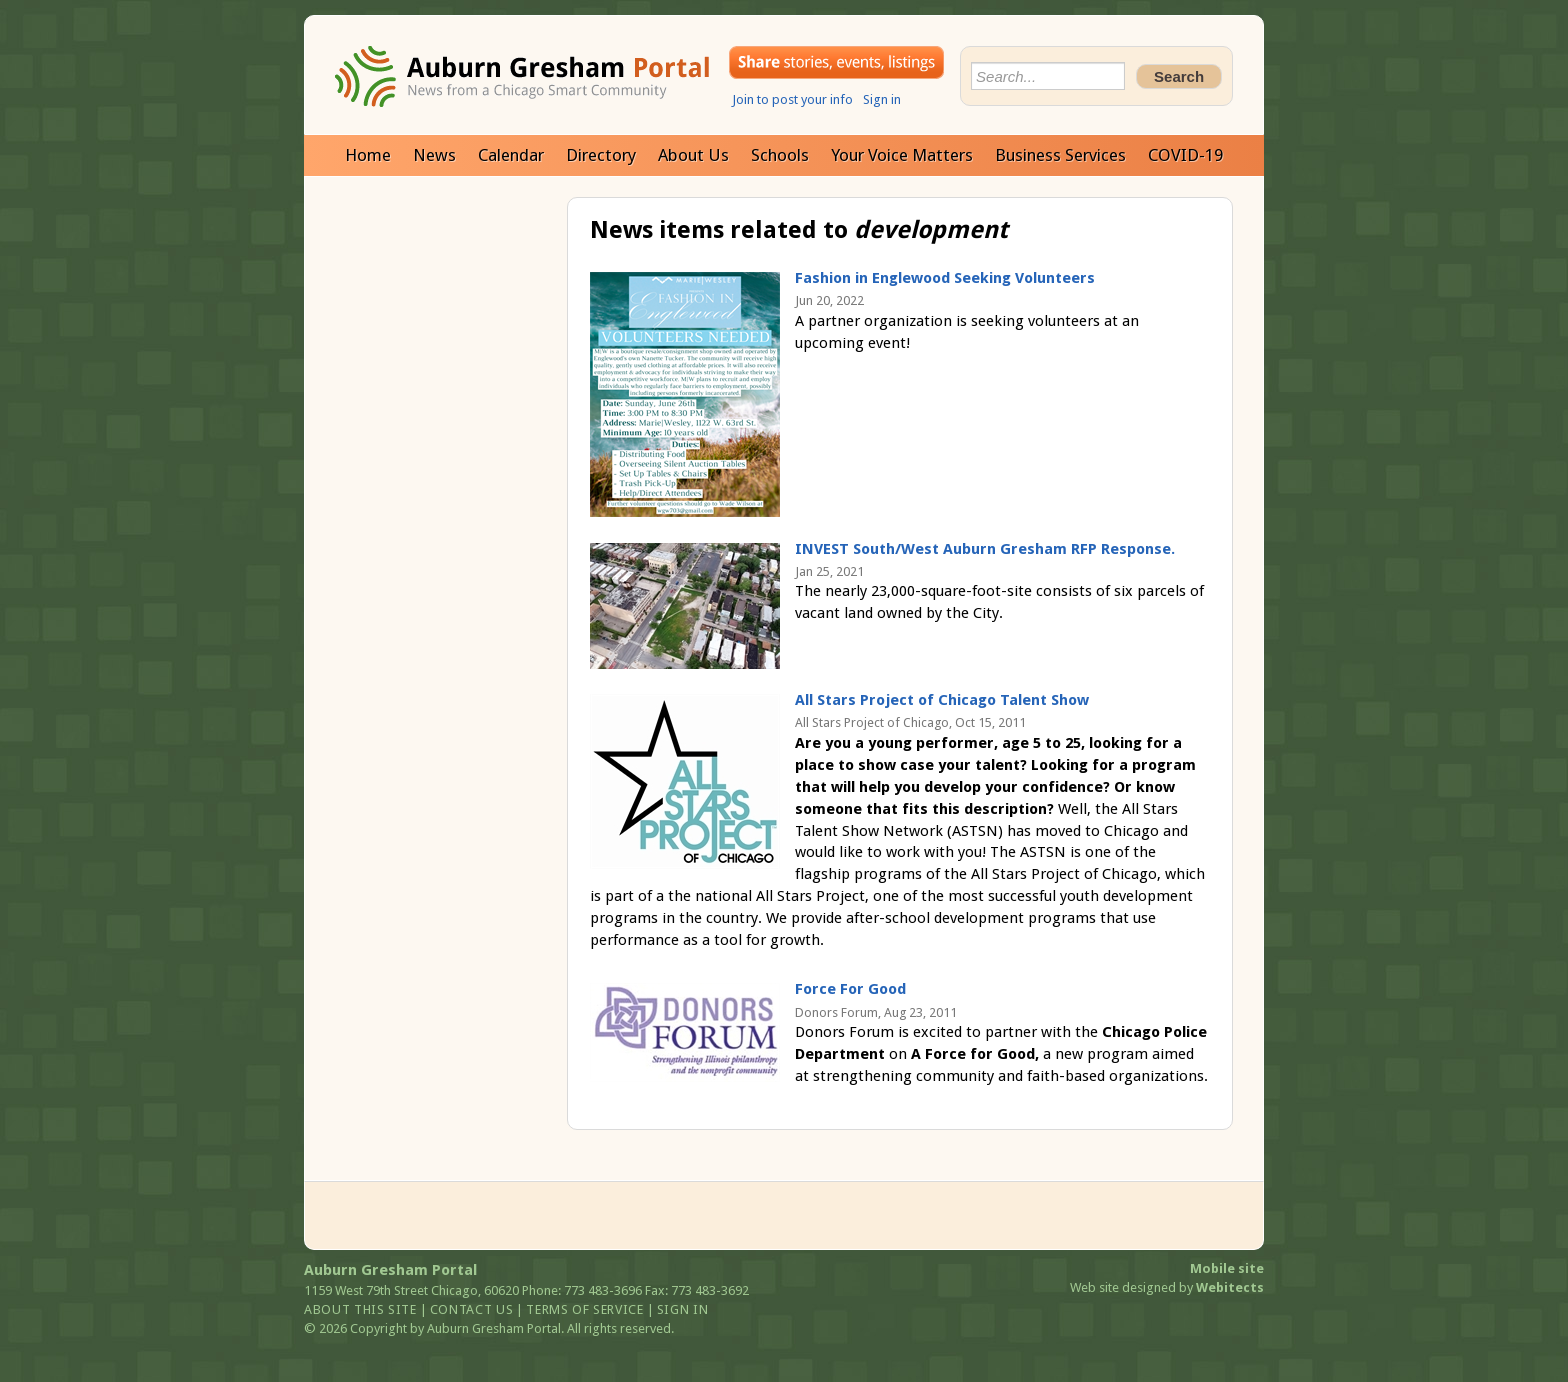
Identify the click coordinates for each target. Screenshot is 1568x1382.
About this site (360, 1309)
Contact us (472, 1309)
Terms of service (584, 1309)
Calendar (511, 155)
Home (368, 155)
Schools (780, 155)
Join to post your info (792, 99)
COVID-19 (1185, 155)
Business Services (1060, 155)
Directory (601, 155)
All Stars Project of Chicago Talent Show (942, 700)
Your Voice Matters (902, 155)
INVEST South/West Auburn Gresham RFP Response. (985, 549)
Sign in (882, 99)
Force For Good (850, 989)
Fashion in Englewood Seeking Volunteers (945, 278)
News (434, 155)
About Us (693, 155)
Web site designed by (1167, 1287)
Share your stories (836, 62)
